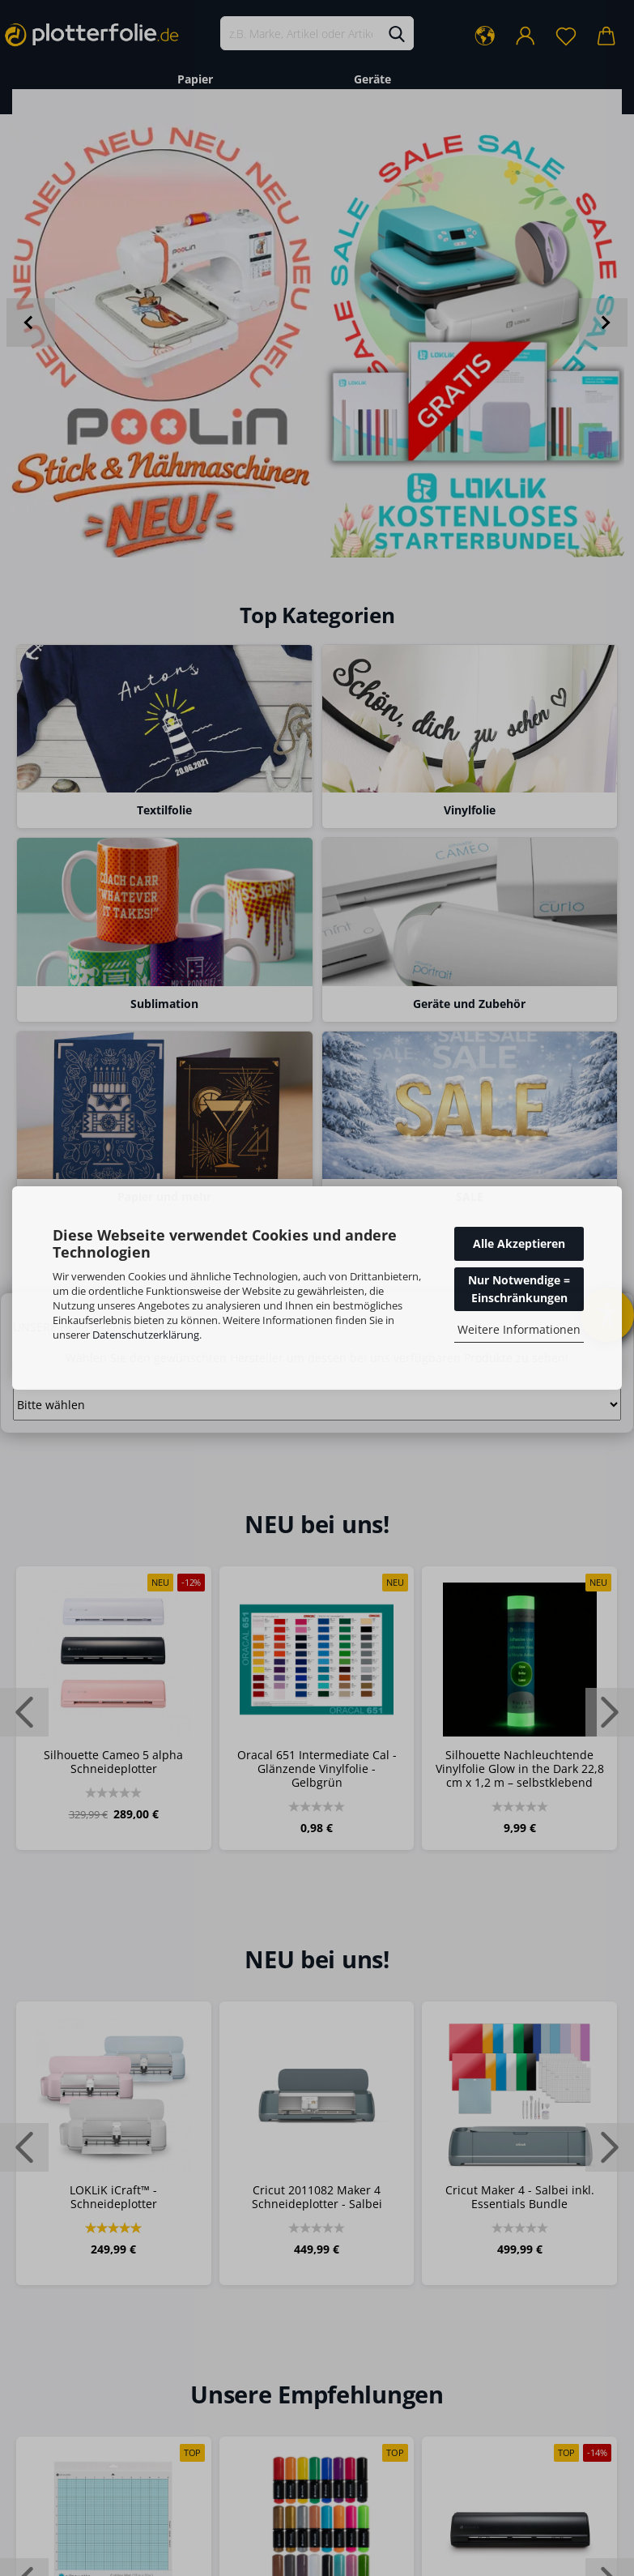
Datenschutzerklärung (145, 1334)
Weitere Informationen (519, 1329)
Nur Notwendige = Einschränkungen (519, 1288)
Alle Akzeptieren (519, 1243)
